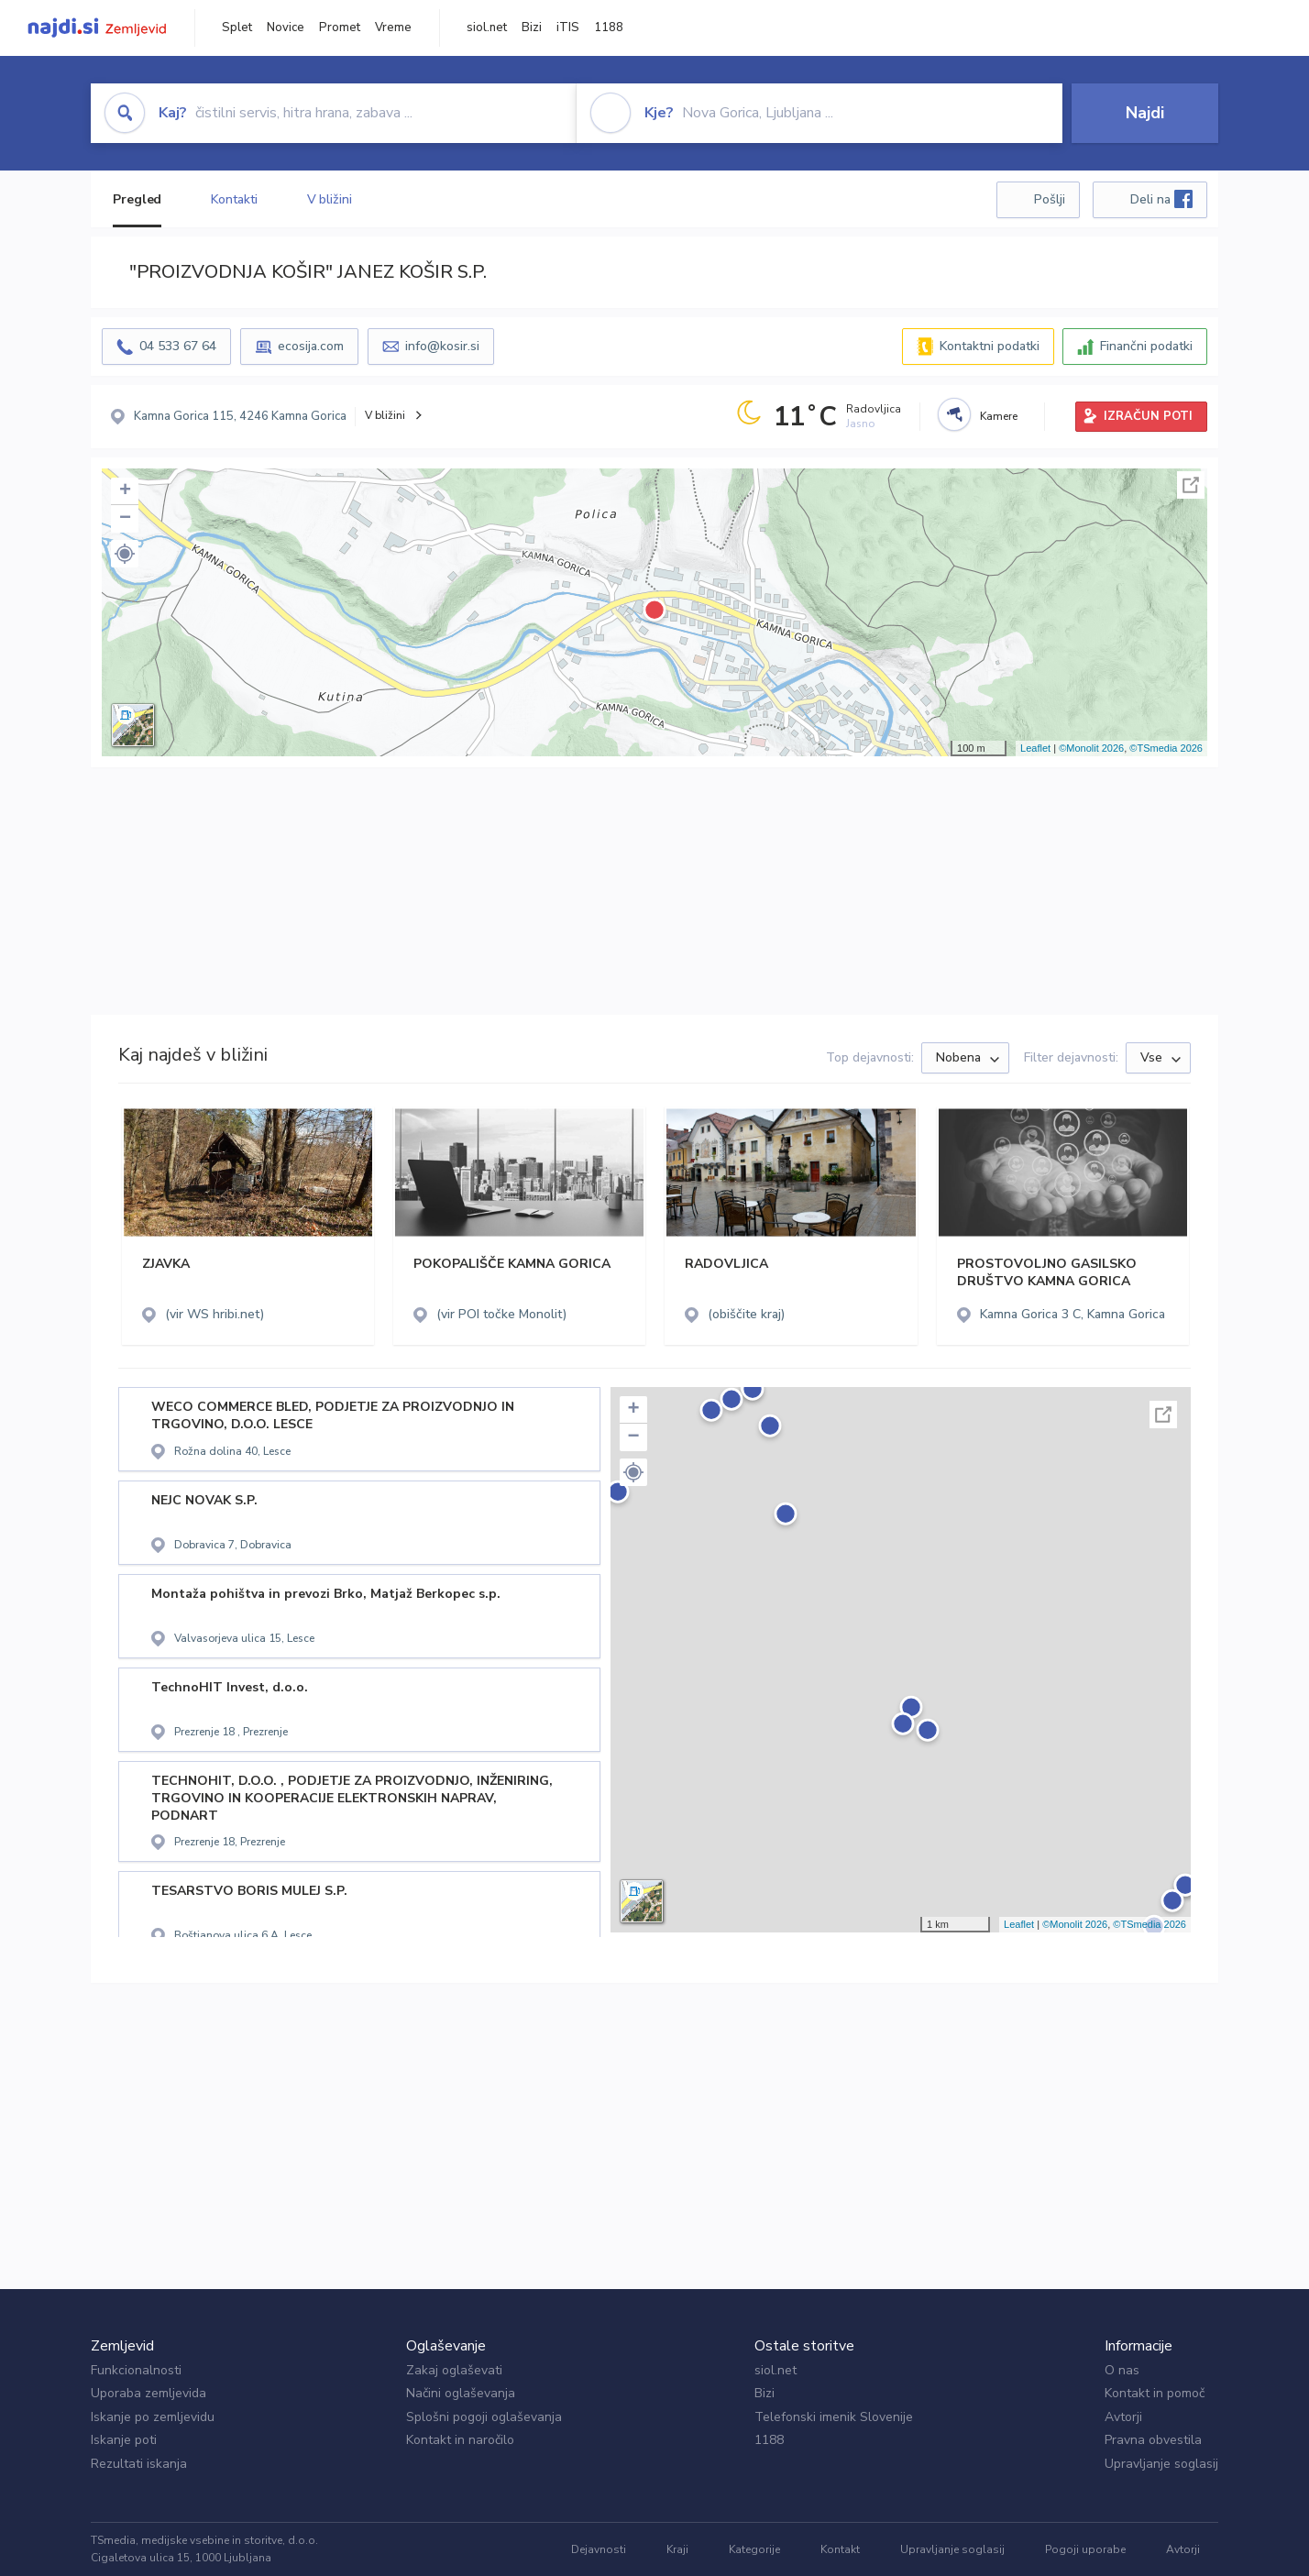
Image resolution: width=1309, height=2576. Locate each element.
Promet (339, 27)
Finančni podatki (1146, 346)
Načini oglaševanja (460, 2393)
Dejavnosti (598, 2549)
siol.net (487, 27)
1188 (608, 27)
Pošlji (1049, 199)
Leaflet (1035, 748)
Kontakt (840, 2549)
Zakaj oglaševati (454, 2370)
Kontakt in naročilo (460, 2440)
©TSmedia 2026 (1166, 748)
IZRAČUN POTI (1148, 416)
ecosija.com (311, 346)
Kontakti (234, 199)
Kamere (999, 416)
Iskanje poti (124, 2440)
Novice (285, 27)
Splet (237, 27)
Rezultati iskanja (139, 2463)
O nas (1122, 2370)
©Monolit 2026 (1091, 748)
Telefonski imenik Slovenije (833, 2417)
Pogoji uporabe (1085, 2549)
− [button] (125, 519)
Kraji (677, 2549)
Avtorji (1123, 2417)
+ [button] (125, 491)
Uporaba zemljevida (148, 2393)
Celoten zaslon (1190, 485)
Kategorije (754, 2549)
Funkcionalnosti (136, 2370)
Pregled (137, 199)
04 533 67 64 (177, 346)
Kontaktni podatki (990, 346)
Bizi (532, 27)
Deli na (1161, 199)
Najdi (1145, 113)
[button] (124, 553)
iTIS (567, 27)
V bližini (329, 199)
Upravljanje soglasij (1161, 2463)
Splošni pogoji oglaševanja (484, 2417)
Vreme (393, 27)
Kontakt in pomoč (1154, 2393)
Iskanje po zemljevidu (152, 2417)
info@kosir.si (442, 346)
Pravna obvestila (1153, 2440)
